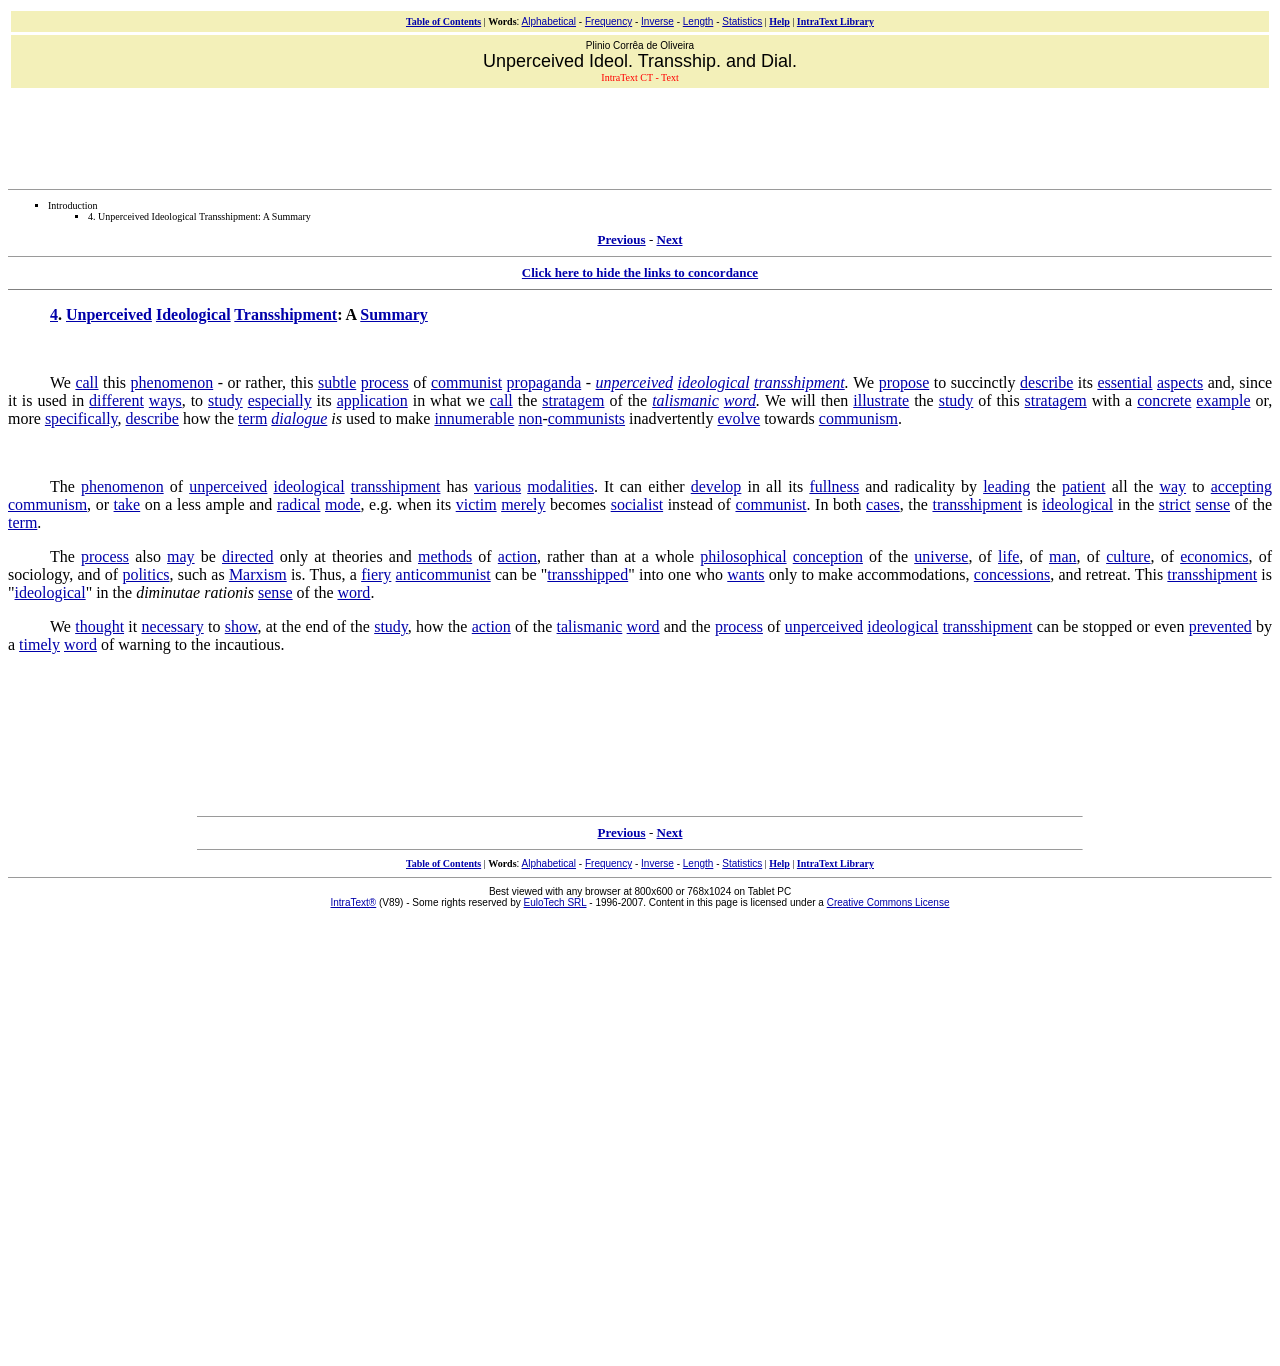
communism (858, 418)
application (372, 400)
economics (1214, 556)
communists (586, 418)
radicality (924, 486)
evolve (738, 418)
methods (445, 556)
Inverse (657, 21)
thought (99, 626)
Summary (394, 314)
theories (357, 556)
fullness (834, 486)
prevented (1220, 626)
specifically (81, 418)
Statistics (742, 21)
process (385, 382)
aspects (1180, 382)
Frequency (608, 21)
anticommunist (443, 574)
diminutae (168, 592)
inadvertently (671, 418)
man (1063, 556)
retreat (1106, 574)
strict (1175, 504)
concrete (1164, 400)
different (116, 400)
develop (716, 486)
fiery (376, 574)
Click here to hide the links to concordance (640, 272)
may (181, 556)
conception (828, 556)
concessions (1012, 574)
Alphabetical (549, 21)
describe (1046, 382)
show (241, 626)
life (1008, 556)
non (530, 418)
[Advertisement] (640, 136)
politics (145, 574)
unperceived (635, 382)
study (225, 400)
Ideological (193, 314)
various (497, 486)
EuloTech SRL (555, 902)
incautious (248, 644)
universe (941, 556)
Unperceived (109, 314)
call (86, 382)
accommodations (911, 574)
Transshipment (285, 314)
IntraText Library (835, 21)
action (517, 556)
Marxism (258, 574)
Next (670, 239)
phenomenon (172, 382)
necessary (173, 626)
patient (1084, 486)
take (127, 504)
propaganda (544, 382)
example (1223, 400)
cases (883, 504)
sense (1212, 504)
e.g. (380, 504)
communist (466, 382)
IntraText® (354, 902)
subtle (337, 382)
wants (745, 574)
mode (343, 504)
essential (1124, 382)
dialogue (299, 418)
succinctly (983, 382)
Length (698, 21)
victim (476, 504)
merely (523, 504)
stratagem (573, 400)
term (252, 418)
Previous (622, 239)
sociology (38, 574)
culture (1128, 556)
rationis (229, 592)
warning (144, 644)
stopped (1108, 626)
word (740, 400)
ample (225, 504)
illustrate (881, 400)
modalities (560, 486)
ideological (714, 382)
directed (248, 556)
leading (1006, 486)
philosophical (743, 556)
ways (165, 400)
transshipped (587, 574)
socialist (637, 504)
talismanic (685, 400)
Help (779, 21)
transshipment (799, 382)
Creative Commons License (888, 902)
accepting (1241, 486)
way (1172, 486)
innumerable (474, 418)
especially (280, 400)
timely (39, 644)
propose (904, 382)
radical (299, 504)
